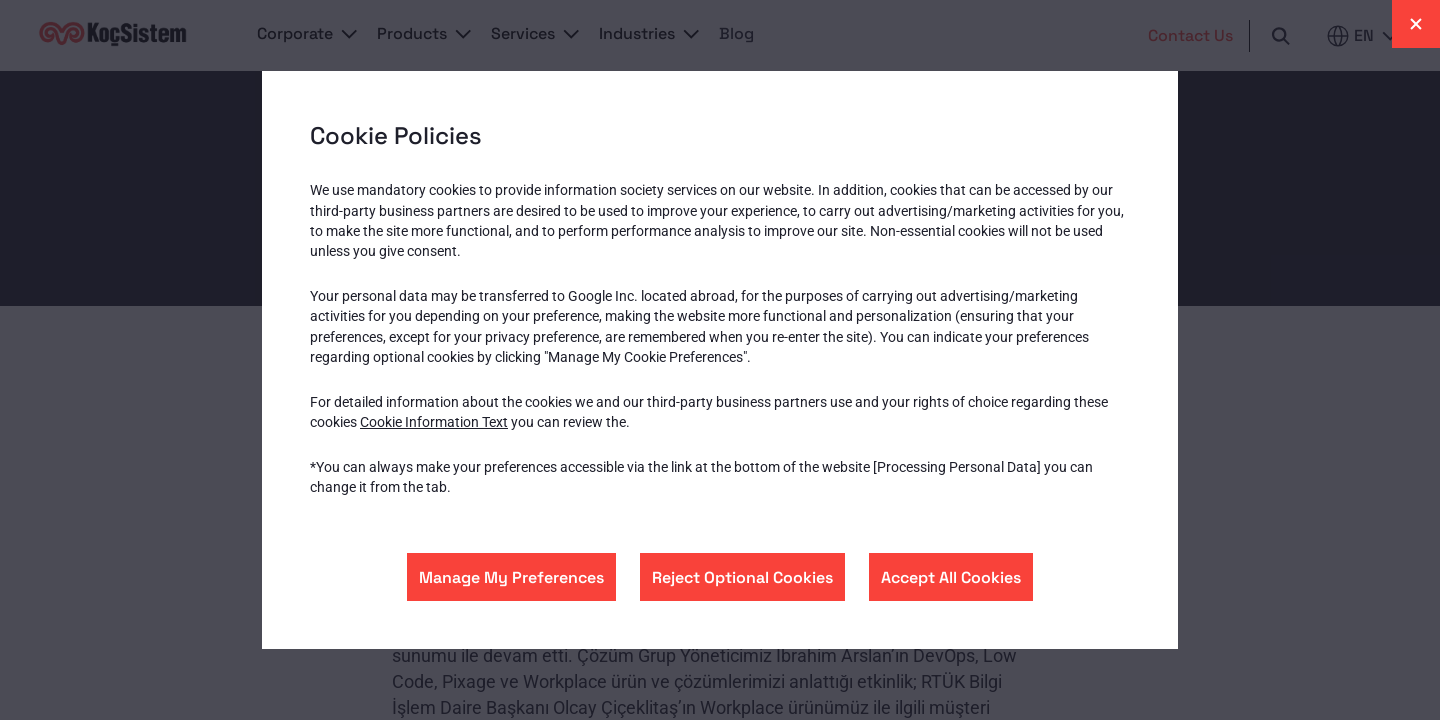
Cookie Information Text (434, 422)
